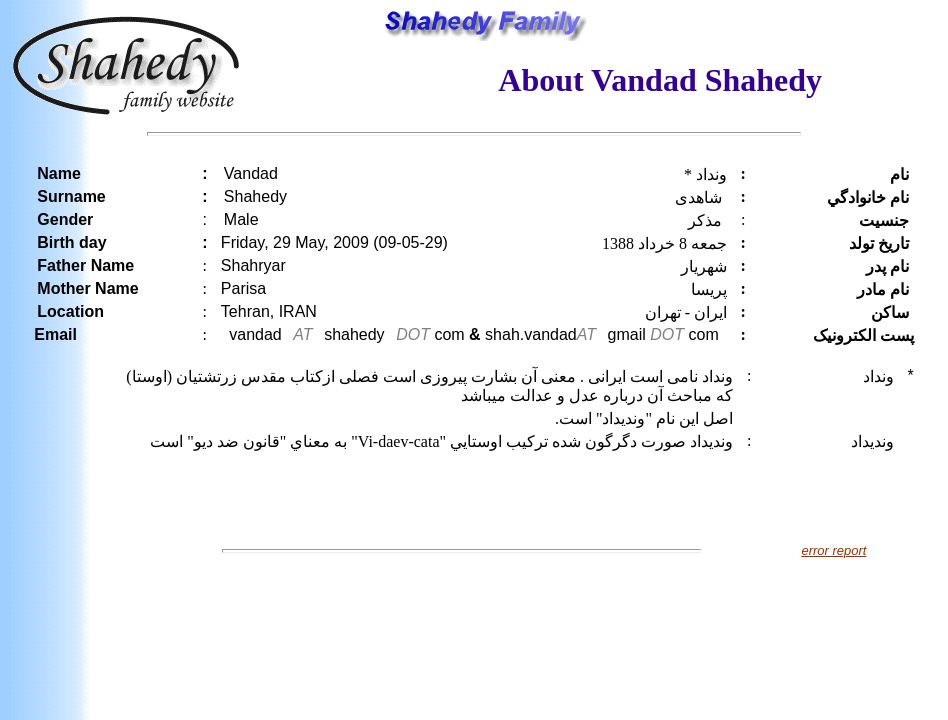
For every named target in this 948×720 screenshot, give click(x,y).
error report (833, 550)
